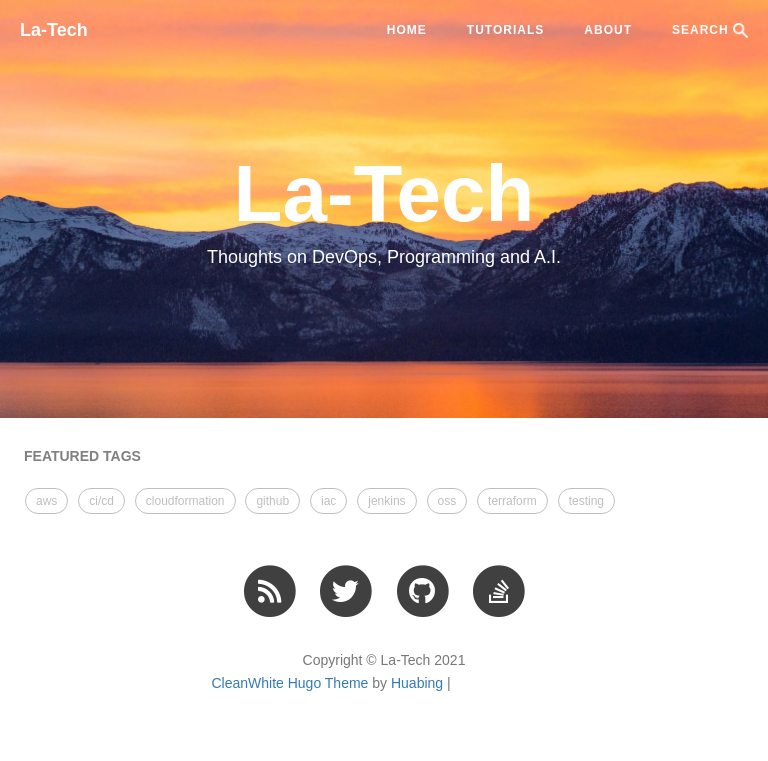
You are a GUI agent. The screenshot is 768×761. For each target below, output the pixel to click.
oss (447, 501)
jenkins (386, 501)
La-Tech (54, 30)
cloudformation (185, 501)
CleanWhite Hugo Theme (289, 683)
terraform (512, 501)
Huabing (417, 683)
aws (46, 501)
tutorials (505, 30)
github (272, 501)
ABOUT (608, 30)
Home (407, 30)
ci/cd (101, 501)
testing (586, 501)
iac (328, 501)
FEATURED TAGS (82, 456)
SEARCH (710, 30)
